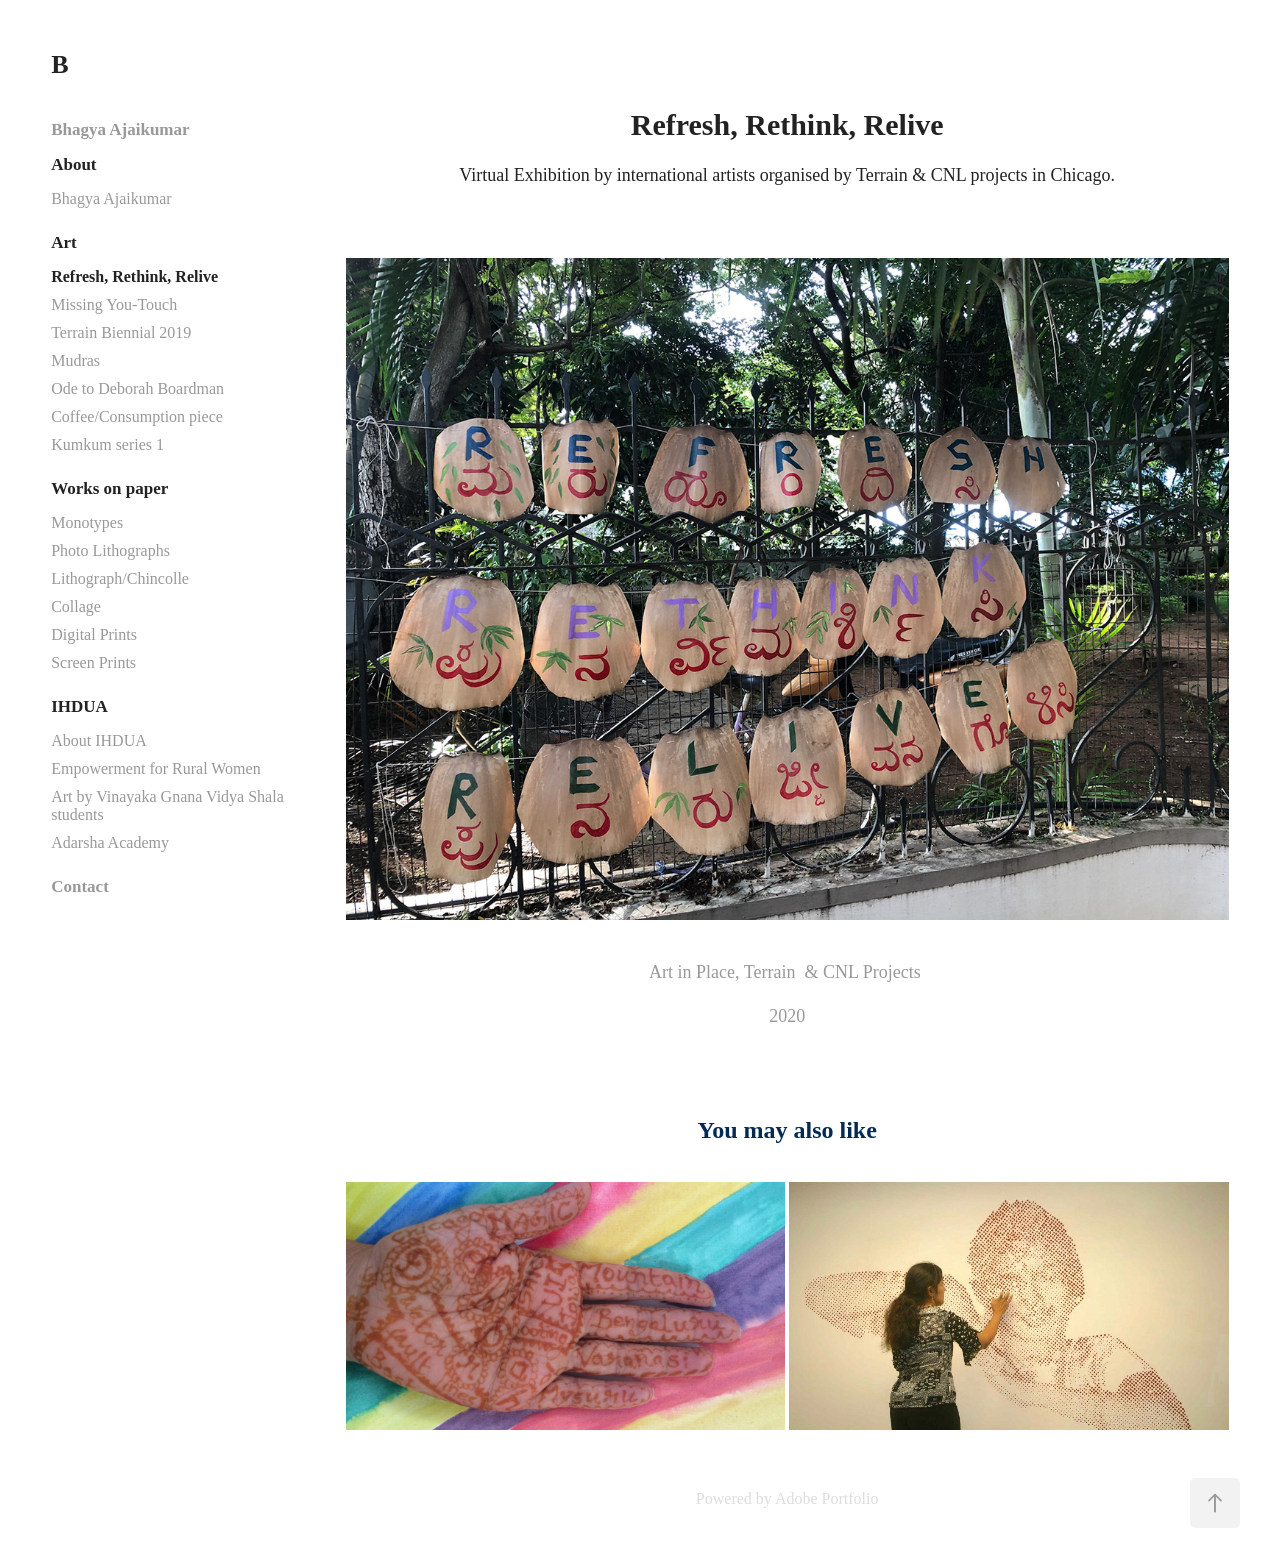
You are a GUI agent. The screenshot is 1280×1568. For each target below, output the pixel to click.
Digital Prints (94, 634)
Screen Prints (93, 662)
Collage (76, 606)
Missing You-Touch (114, 304)
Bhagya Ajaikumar (120, 129)
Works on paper (109, 488)
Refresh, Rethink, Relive (134, 276)
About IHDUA (99, 740)
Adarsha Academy (110, 842)
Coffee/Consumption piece (137, 416)
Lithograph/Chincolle (120, 578)
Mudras (75, 360)
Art (63, 242)
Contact (80, 886)
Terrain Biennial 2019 (121, 332)
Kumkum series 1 (107, 444)
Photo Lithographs (110, 550)
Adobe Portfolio (827, 1498)
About (73, 164)
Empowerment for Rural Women (155, 768)
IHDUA (79, 706)
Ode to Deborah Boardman (137, 388)
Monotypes (87, 522)
